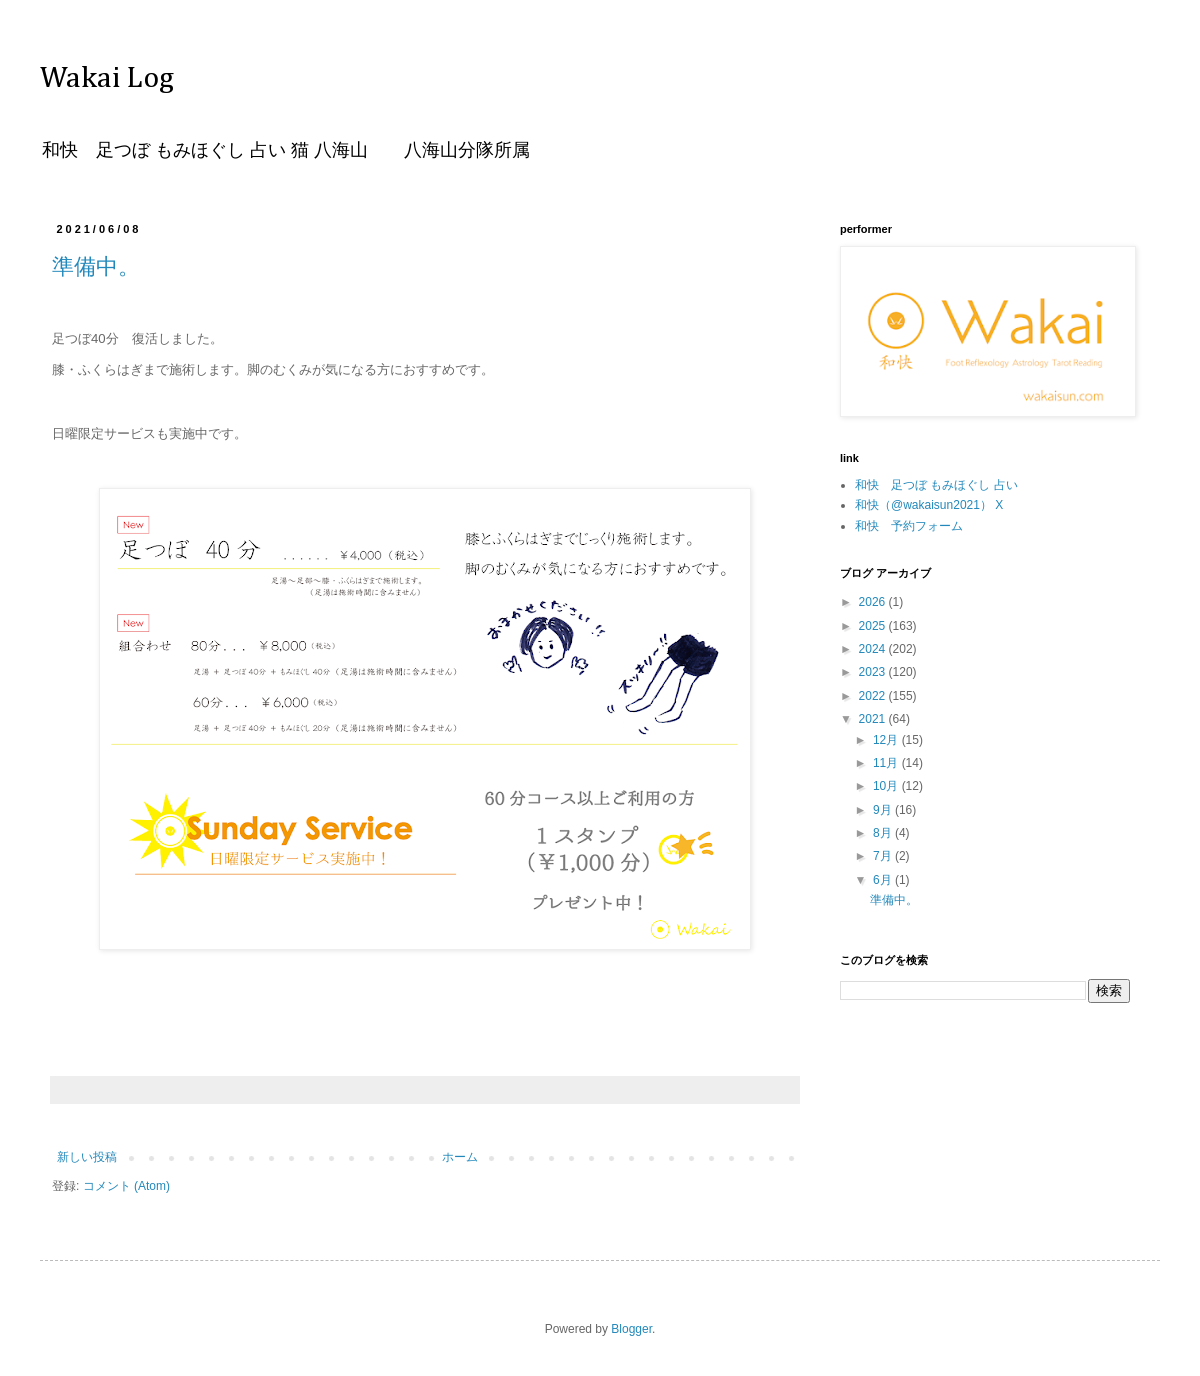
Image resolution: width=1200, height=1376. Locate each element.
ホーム (460, 1157)
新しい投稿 (87, 1157)
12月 (887, 740)
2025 (874, 626)
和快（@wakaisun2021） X (929, 505)
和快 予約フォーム (909, 526)
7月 (884, 856)
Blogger (631, 1329)
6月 (884, 880)
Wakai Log (107, 79)
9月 (884, 810)
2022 (874, 696)
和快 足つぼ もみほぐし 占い (936, 485)
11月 (887, 763)
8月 (884, 833)
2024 (874, 649)
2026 (874, 602)
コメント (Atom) (126, 1186)
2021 (874, 719)
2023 (874, 672)
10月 (887, 786)
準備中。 (96, 266)
